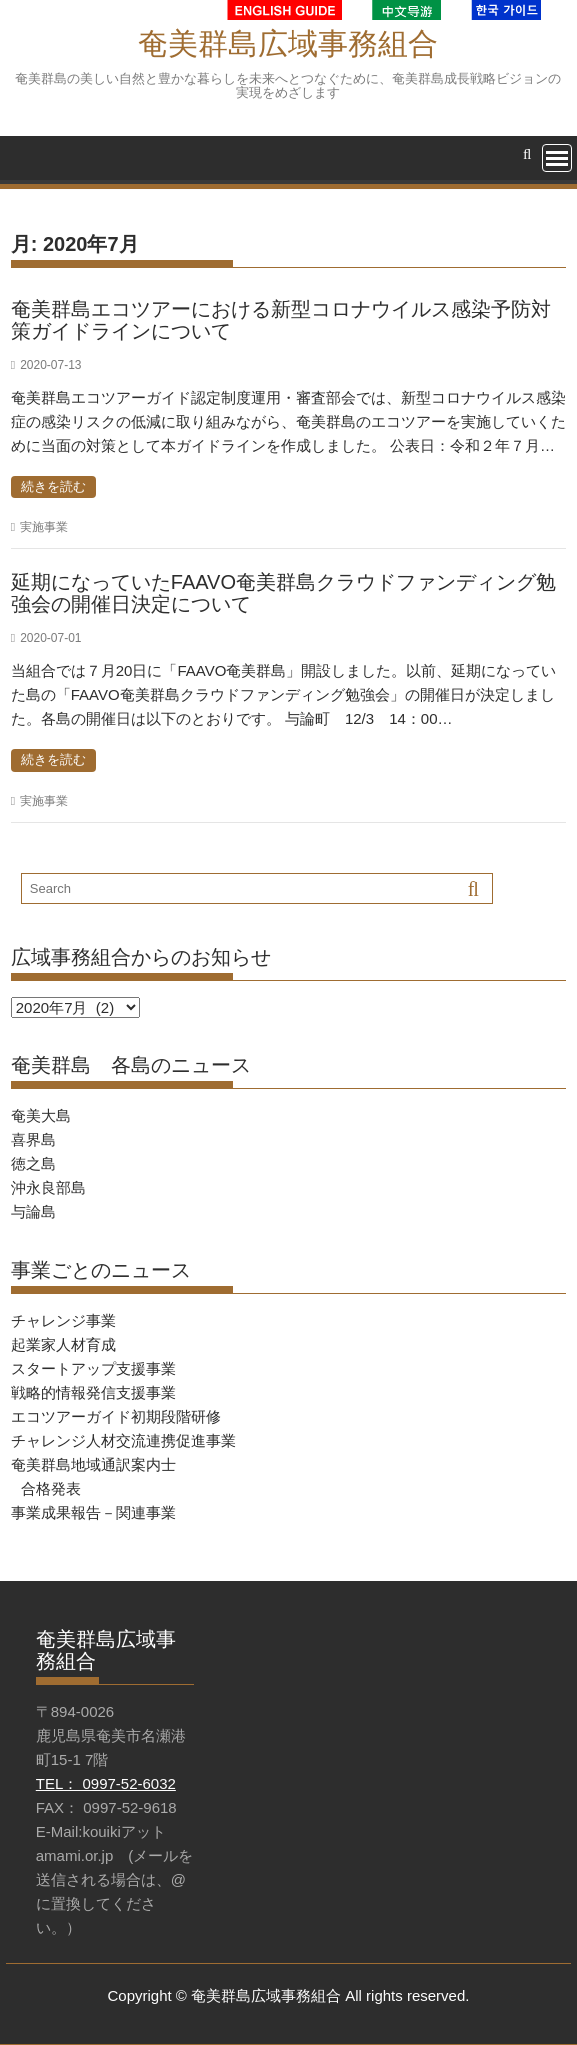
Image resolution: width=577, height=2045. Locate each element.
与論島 (33, 1211)
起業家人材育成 (63, 1344)
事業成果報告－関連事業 (93, 1512)
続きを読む (53, 486)
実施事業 (44, 527)
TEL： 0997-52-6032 (106, 1783)
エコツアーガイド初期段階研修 (116, 1416)
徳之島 (33, 1163)
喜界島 (33, 1139)
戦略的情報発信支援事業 (93, 1392)
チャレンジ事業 (63, 1320)
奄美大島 (41, 1115)
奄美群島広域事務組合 (288, 43)
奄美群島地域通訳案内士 (93, 1464)
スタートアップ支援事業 (93, 1368)
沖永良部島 (48, 1187)
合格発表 (51, 1488)
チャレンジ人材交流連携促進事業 (123, 1440)
